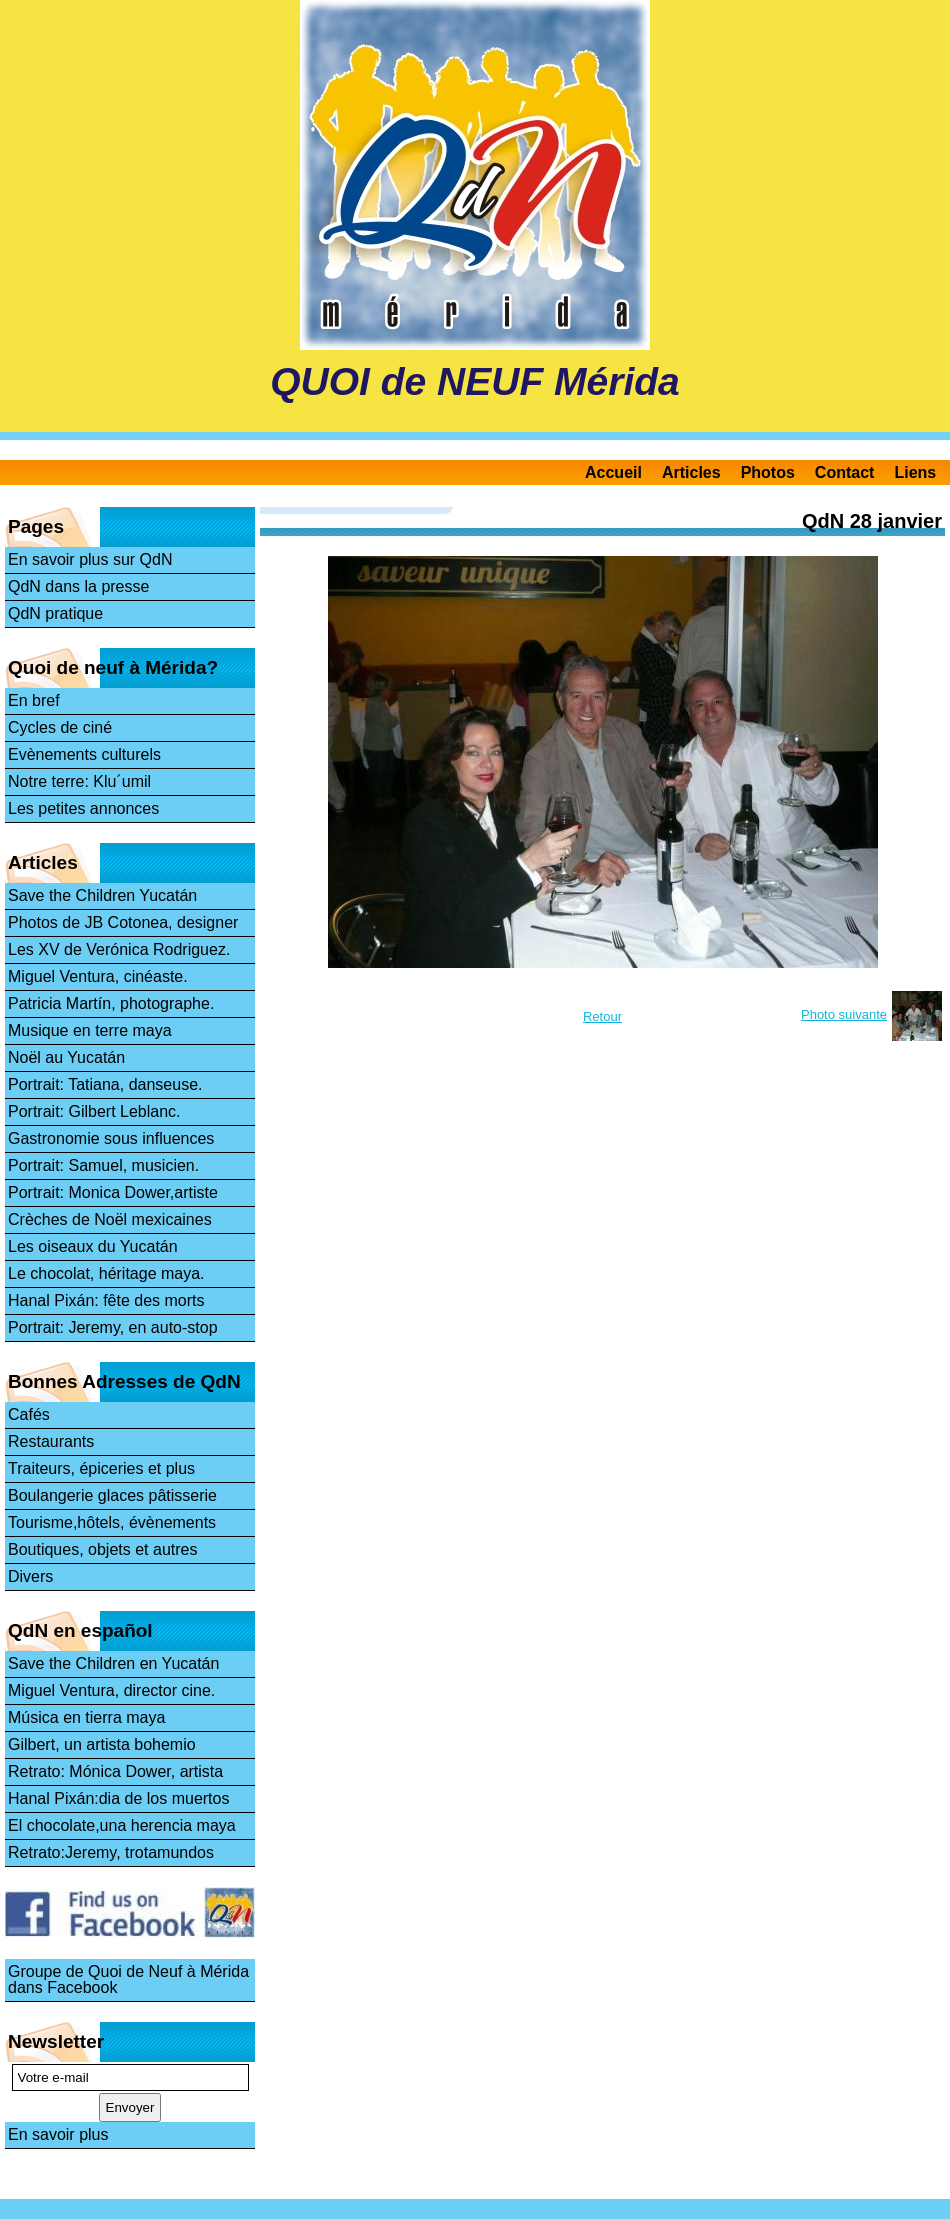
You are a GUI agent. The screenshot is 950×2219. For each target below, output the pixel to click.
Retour (602, 1016)
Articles (691, 472)
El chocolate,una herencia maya (122, 1825)
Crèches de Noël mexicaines (110, 1219)
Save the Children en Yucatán (113, 1663)
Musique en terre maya (90, 1030)
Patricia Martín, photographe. (111, 1003)
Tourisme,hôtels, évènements (112, 1522)
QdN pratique (55, 613)
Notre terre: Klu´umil (79, 781)
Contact (845, 472)
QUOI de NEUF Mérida (475, 381)
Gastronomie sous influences (111, 1138)
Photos (768, 472)
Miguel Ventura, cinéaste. (98, 976)
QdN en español (80, 1630)
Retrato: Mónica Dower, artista (115, 1771)
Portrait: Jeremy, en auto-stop (113, 1327)
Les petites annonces (83, 808)
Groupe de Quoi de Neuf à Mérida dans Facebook (128, 1979)
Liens (915, 472)
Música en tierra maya (86, 1717)
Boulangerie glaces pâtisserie (112, 1495)
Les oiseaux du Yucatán (93, 1246)
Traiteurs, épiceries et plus (101, 1468)
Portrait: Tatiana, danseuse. (105, 1084)
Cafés (29, 1414)
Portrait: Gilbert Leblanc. (94, 1111)
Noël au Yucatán (66, 1057)
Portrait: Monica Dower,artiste (113, 1192)
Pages (36, 526)
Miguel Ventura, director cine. (111, 1690)
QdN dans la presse (78, 586)
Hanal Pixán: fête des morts (106, 1300)
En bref (34, 700)
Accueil (613, 472)
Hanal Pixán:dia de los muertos (118, 1798)
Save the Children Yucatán (102, 895)
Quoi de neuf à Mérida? (113, 667)
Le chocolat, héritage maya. (106, 1273)
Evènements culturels (84, 754)
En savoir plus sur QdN (90, 559)
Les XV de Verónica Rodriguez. (119, 949)
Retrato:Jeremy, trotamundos (111, 1852)
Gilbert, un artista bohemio (102, 1744)
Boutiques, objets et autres (102, 1549)
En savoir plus (58, 2134)
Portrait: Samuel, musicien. (103, 1165)
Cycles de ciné (60, 727)
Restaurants (51, 1441)
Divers (30, 1576)
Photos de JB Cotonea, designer (123, 922)
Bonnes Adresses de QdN (124, 1381)
